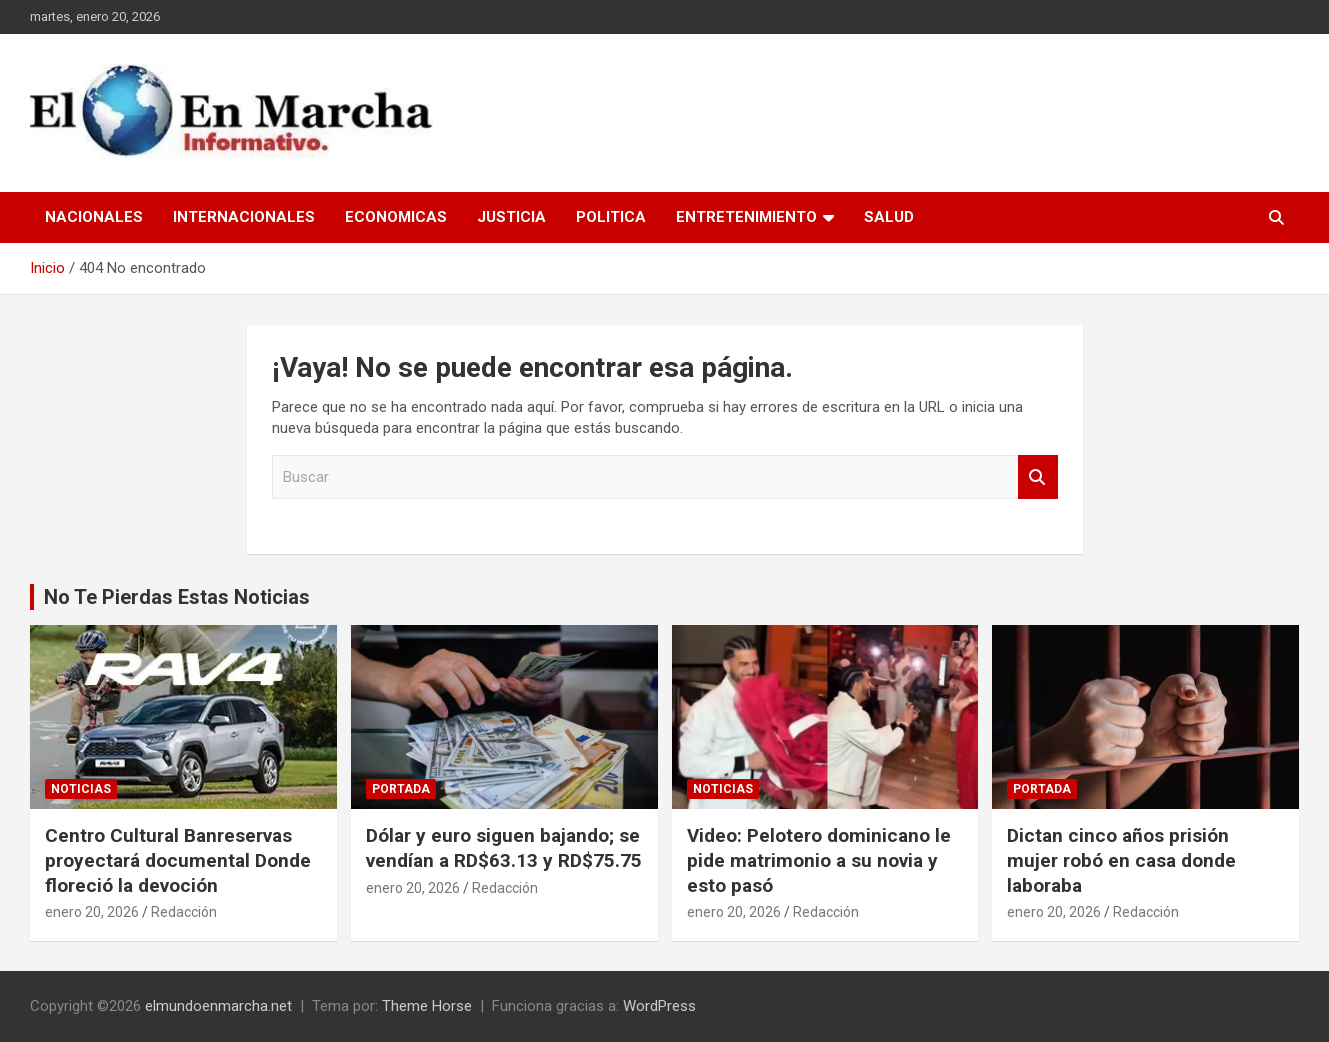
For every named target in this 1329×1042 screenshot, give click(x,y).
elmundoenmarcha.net (218, 1006)
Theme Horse (427, 1006)
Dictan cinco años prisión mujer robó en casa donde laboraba (1121, 860)
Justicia (511, 217)
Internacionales (244, 217)
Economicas (396, 217)
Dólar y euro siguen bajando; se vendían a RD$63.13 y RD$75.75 (504, 848)
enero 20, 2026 (92, 912)
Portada (401, 789)
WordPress (659, 1006)
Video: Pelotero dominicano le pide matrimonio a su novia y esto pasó (819, 860)
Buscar (1038, 477)
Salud (889, 217)
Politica (611, 217)
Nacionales (94, 217)
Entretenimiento (746, 217)
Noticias (81, 789)
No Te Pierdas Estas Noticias (177, 597)
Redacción (184, 912)
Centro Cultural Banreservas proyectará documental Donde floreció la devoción (178, 860)
